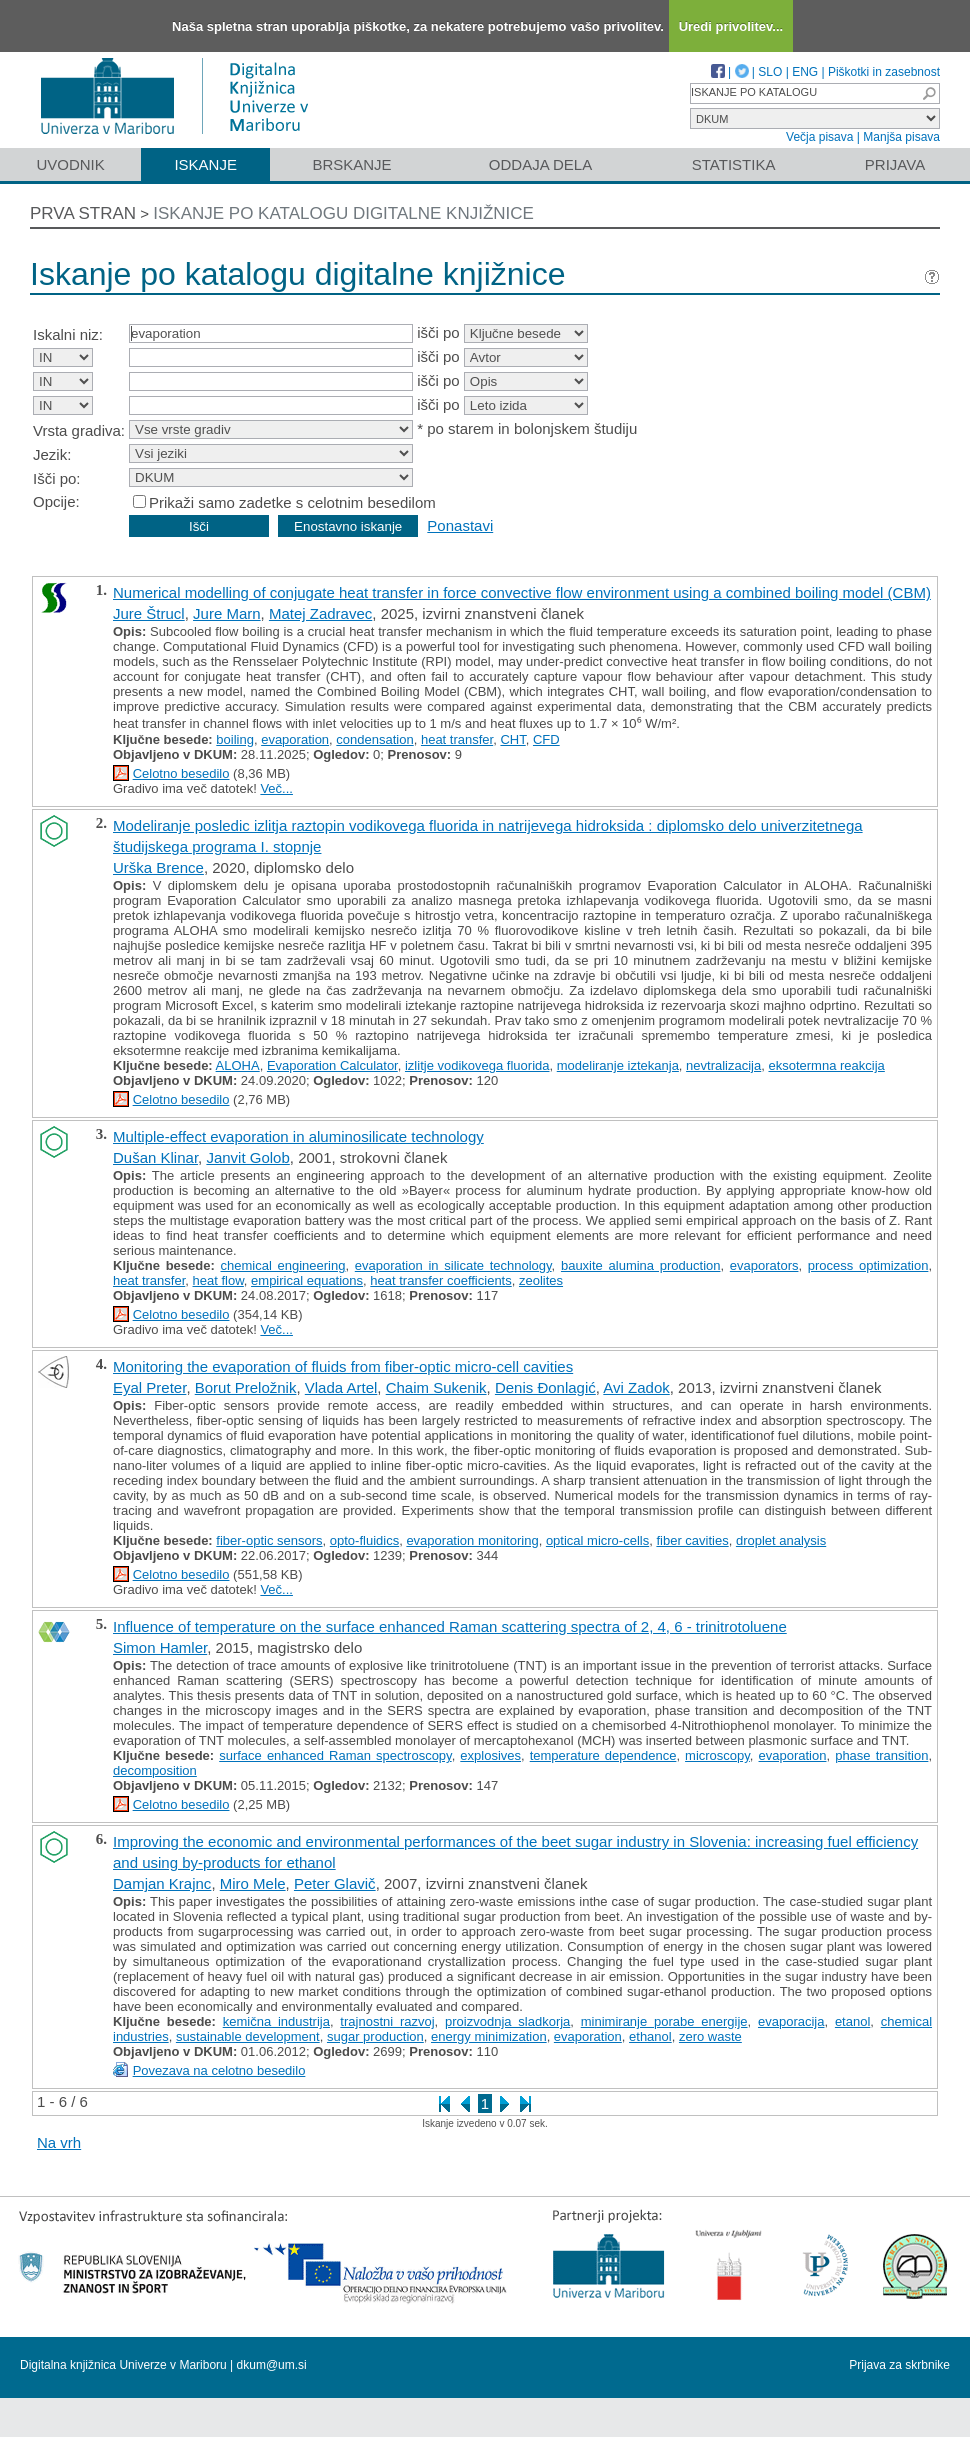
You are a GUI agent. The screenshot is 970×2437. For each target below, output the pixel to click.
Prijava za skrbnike (899, 2365)
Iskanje (205, 164)
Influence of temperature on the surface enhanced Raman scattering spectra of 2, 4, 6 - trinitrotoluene (450, 1626)
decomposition (155, 1770)
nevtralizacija (723, 1065)
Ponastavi (460, 525)
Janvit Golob (247, 1157)
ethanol (650, 2036)
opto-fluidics (364, 1540)
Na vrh (59, 2142)
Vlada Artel (341, 1387)
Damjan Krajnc (162, 1883)
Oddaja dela (540, 164)
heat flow (218, 1280)
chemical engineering (283, 1265)
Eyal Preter (149, 1387)
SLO (770, 72)
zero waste (710, 2036)
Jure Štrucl (149, 613)
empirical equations (307, 1280)
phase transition (881, 1755)
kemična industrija (276, 2021)
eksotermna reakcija (826, 1065)
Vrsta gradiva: (79, 430)
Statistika (734, 164)
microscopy (717, 1755)
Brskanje (351, 164)
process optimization (868, 1265)
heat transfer (457, 739)
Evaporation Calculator (332, 1065)
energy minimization (489, 2036)
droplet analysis (781, 1540)
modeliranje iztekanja (618, 1065)
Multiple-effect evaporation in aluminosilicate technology (298, 1136)
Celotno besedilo (181, 773)
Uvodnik (70, 164)
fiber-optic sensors (269, 1540)
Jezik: (52, 454)
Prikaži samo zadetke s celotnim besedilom (292, 502)
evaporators (764, 1265)
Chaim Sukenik (436, 1387)
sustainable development (248, 2036)
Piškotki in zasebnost (884, 72)
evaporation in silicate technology (453, 1265)
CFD (546, 739)
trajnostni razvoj (387, 2021)
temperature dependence (603, 1755)
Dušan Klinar (155, 1157)
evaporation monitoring (472, 1540)
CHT (512, 739)
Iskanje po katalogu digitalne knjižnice (343, 213)
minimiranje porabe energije (664, 2021)
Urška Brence (158, 867)
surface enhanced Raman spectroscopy (335, 1755)
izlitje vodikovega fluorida (477, 1065)
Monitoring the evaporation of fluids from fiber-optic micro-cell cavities (343, 1366)
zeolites (541, 1280)
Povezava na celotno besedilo (219, 2070)
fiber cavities (692, 1540)
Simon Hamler (160, 1647)
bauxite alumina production (641, 1265)
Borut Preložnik (246, 1387)
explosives (490, 1755)
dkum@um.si (272, 2365)
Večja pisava (819, 137)
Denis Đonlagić (545, 1387)
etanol (852, 2021)
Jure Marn (227, 613)
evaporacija (791, 2021)
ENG (805, 72)
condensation (374, 739)
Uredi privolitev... (731, 26)
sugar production (375, 2036)
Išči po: (57, 478)
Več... (276, 788)
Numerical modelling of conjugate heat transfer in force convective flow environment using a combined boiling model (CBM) (522, 592)
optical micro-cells (597, 1540)
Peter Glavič (335, 1883)
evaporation (295, 739)
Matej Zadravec (320, 613)
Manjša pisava (901, 137)
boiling (235, 739)
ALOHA (238, 1065)
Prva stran (83, 213)
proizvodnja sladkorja (507, 2021)
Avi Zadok (636, 1387)
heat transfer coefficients (440, 1280)
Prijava (895, 164)
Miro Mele (253, 1883)
